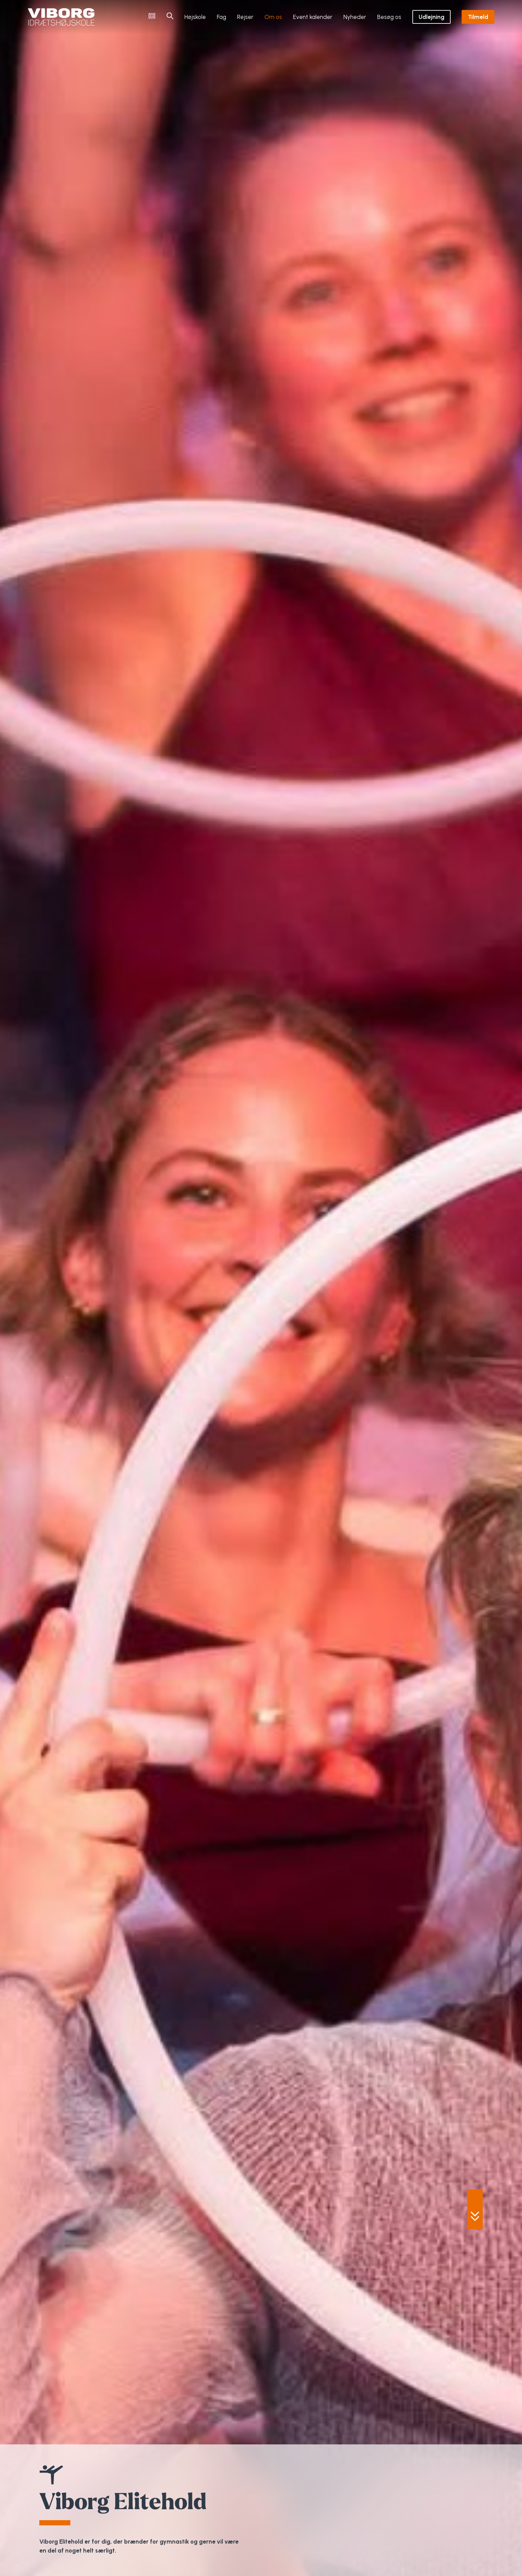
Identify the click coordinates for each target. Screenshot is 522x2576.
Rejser (245, 16)
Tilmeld (478, 16)
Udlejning (431, 16)
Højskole (195, 16)
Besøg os (389, 16)
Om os (273, 16)
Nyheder (354, 16)
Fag (221, 16)
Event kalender (312, 16)
